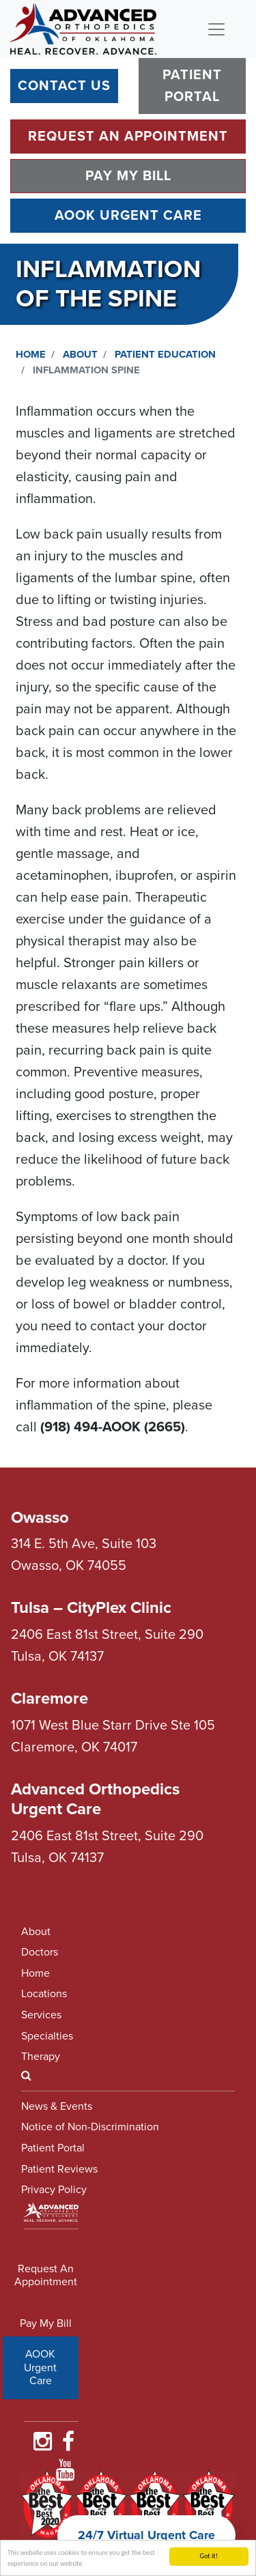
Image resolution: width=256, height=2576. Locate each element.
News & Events (56, 2106)
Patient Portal (192, 86)
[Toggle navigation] (216, 29)
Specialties (47, 2036)
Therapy (40, 2056)
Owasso (40, 1518)
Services (41, 2015)
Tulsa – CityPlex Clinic (91, 1608)
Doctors (39, 1952)
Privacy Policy (54, 2189)
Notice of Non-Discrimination (90, 2127)
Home (31, 354)
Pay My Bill (128, 176)
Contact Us (64, 86)
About (80, 354)
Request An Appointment (128, 136)
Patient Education (165, 354)
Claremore (49, 1698)
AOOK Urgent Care (128, 215)
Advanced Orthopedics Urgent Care (95, 1799)
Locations (44, 1994)
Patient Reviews (59, 2169)
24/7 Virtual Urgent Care (146, 2535)
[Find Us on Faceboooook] (68, 2445)
